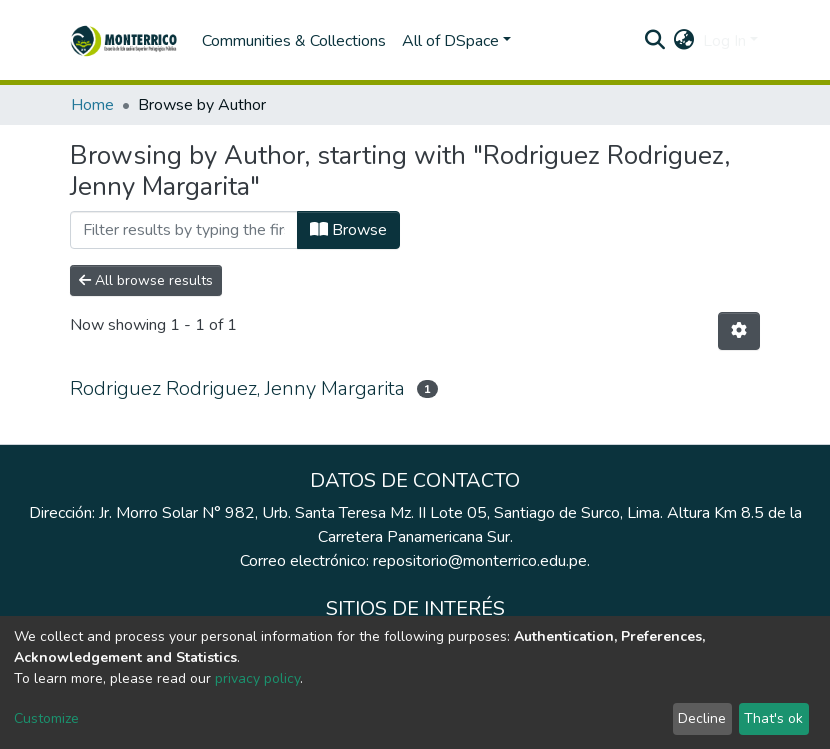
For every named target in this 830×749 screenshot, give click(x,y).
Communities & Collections (294, 41)
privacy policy (257, 678)
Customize (46, 718)
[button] (684, 41)
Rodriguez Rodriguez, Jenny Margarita (237, 388)
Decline (702, 718)
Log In (724, 41)
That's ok (773, 718)
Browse (348, 230)
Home (92, 105)
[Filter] (184, 230)
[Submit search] (655, 41)
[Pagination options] (739, 331)
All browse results (146, 280)
